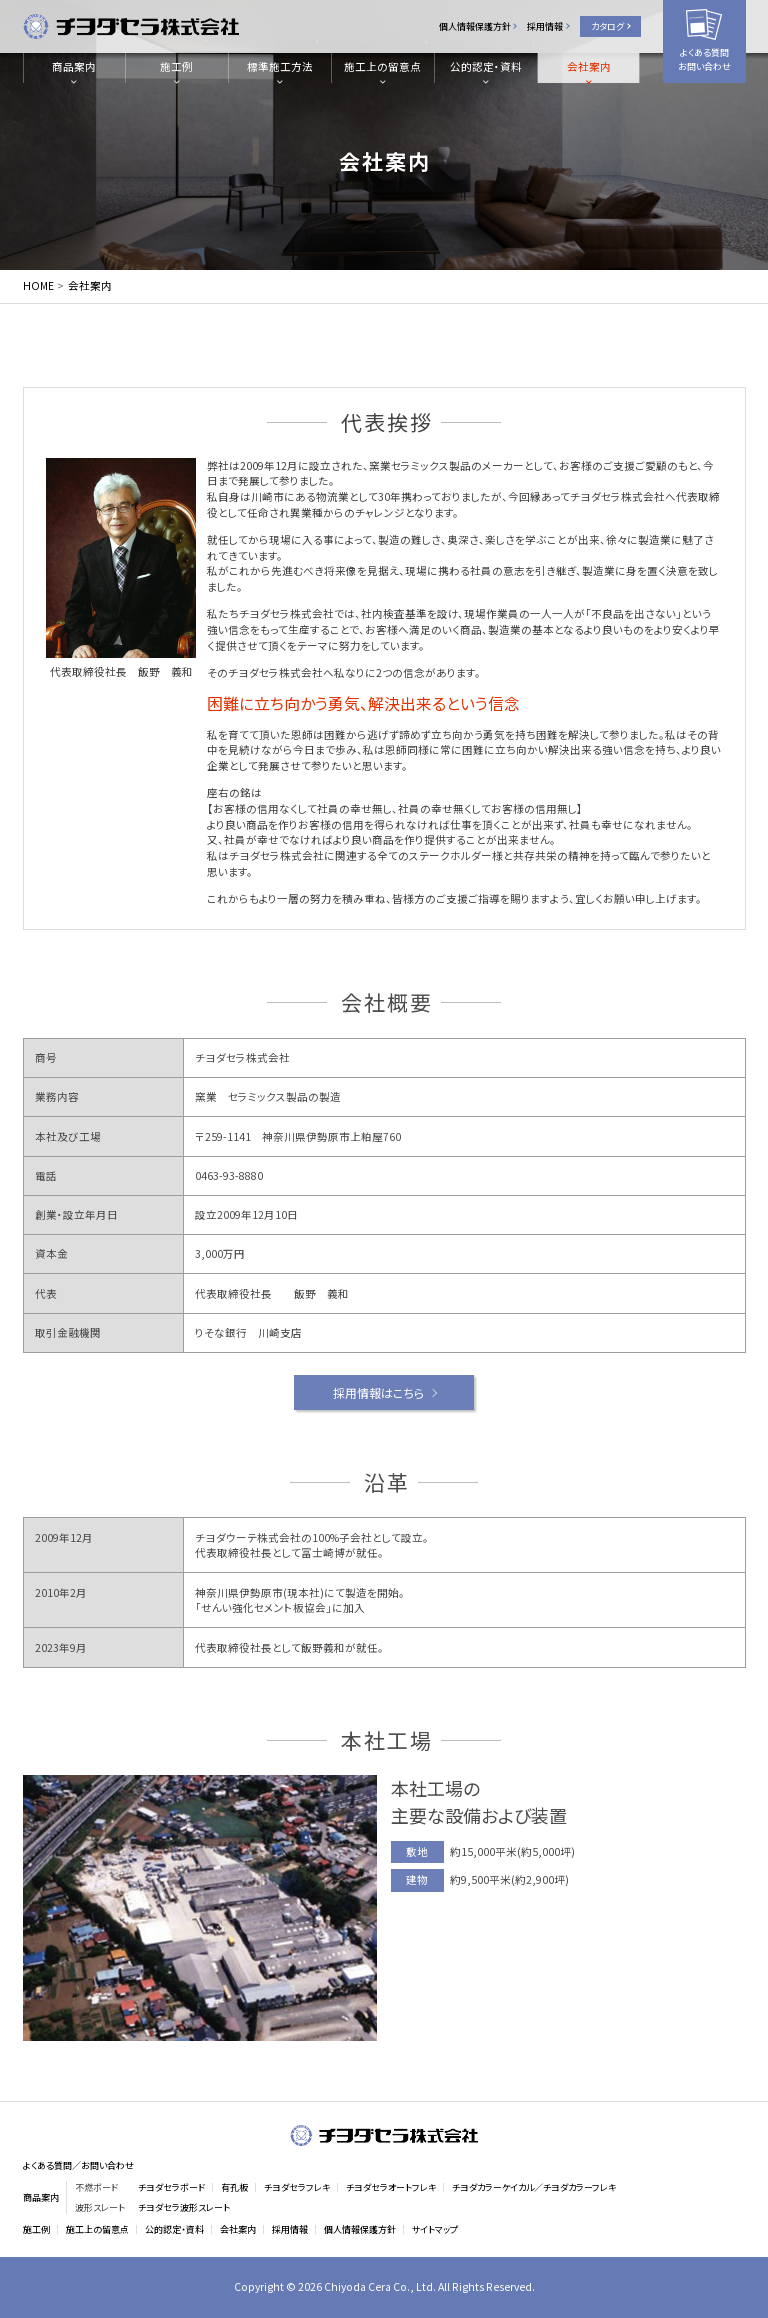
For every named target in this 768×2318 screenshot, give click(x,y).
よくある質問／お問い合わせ (78, 2165)
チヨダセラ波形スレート (184, 2207)
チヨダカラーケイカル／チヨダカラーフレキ (534, 2187)
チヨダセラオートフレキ (391, 2187)
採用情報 (545, 26)
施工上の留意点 (382, 66)
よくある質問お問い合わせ (704, 59)
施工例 (176, 66)
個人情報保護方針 (475, 26)
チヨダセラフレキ (297, 2187)
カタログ (607, 26)
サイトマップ (435, 2229)
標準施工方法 (280, 66)
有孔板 (234, 2187)
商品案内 (74, 66)
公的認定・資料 (486, 66)
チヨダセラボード (171, 2187)
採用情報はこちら (378, 1392)
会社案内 (589, 66)
